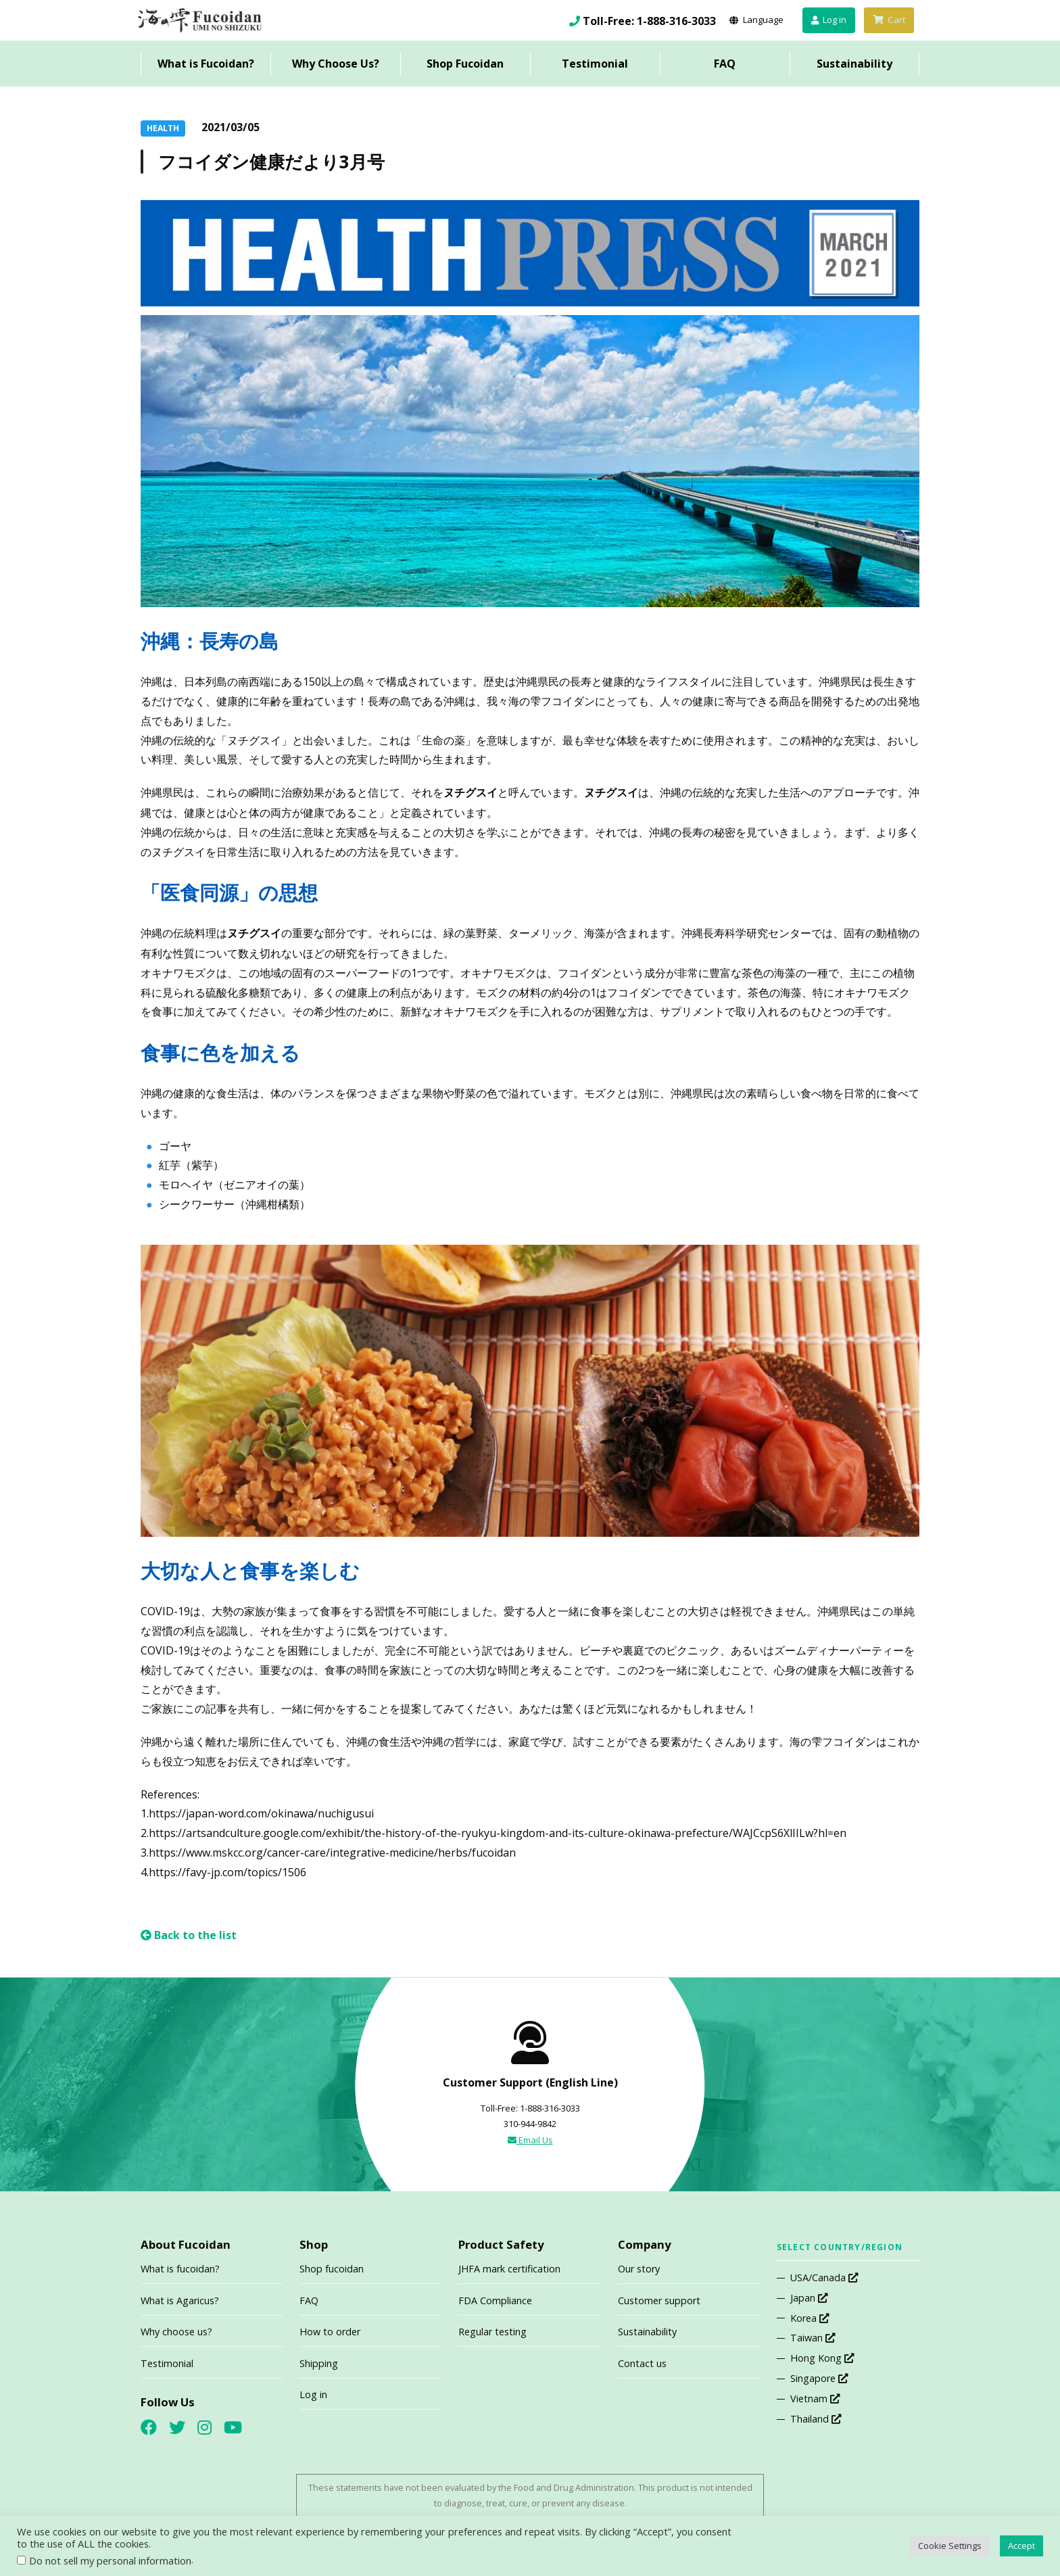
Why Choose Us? (335, 63)
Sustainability (854, 63)
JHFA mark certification (509, 2268)
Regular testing (492, 2331)
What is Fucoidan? (206, 63)
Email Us (530, 2140)
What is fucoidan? (180, 2268)
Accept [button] (1021, 2545)
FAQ (725, 63)
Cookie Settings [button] (950, 2545)
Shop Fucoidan (465, 63)
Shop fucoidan (331, 2268)
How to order (329, 2331)
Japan (808, 2297)
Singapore (819, 2378)
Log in (313, 2394)
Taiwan (812, 2337)
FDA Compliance (495, 2300)
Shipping (318, 2363)
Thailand (815, 2418)
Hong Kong (822, 2358)
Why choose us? (176, 2331)
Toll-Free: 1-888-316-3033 (648, 21)
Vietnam (815, 2398)
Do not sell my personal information (110, 2560)
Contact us (642, 2363)
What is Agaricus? (180, 2300)
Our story (639, 2268)
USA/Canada (824, 2277)
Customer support (659, 2300)
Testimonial (595, 63)
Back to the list (189, 1935)
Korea (809, 2318)
